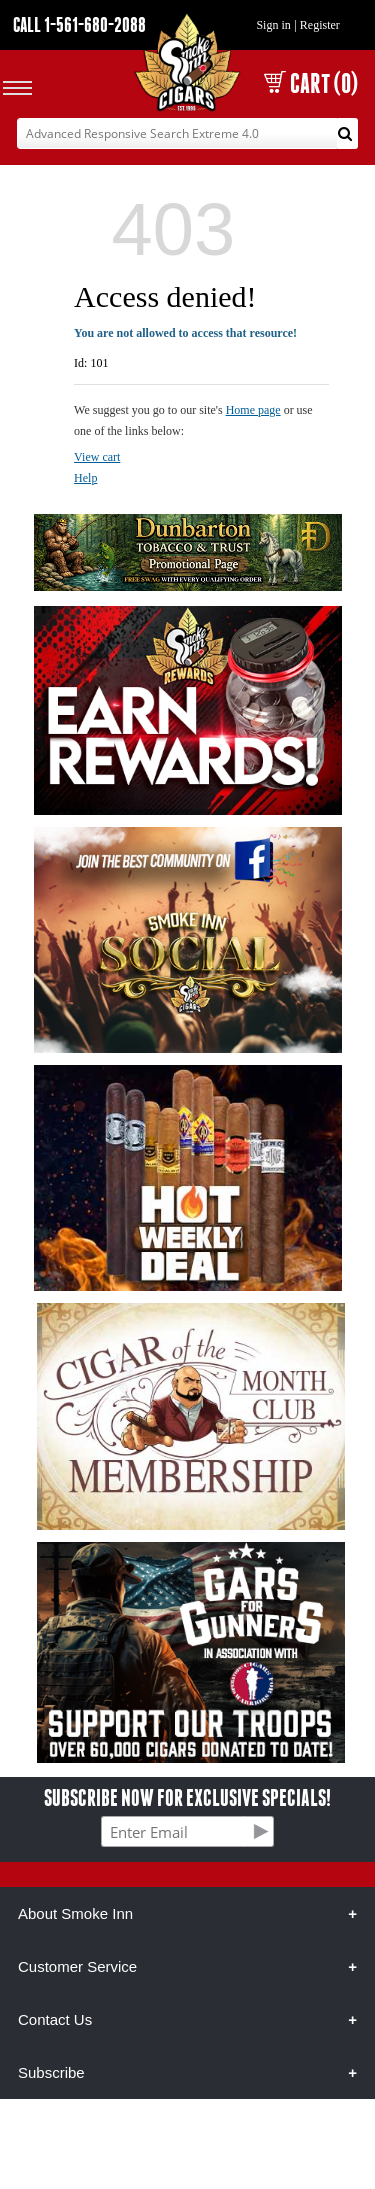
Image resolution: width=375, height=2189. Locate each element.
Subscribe (51, 2072)
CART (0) (311, 83)
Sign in (273, 25)
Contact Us (55, 2019)
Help (85, 478)
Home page (253, 410)
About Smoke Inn (75, 1913)
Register (320, 25)
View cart (97, 457)
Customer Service (77, 1966)
